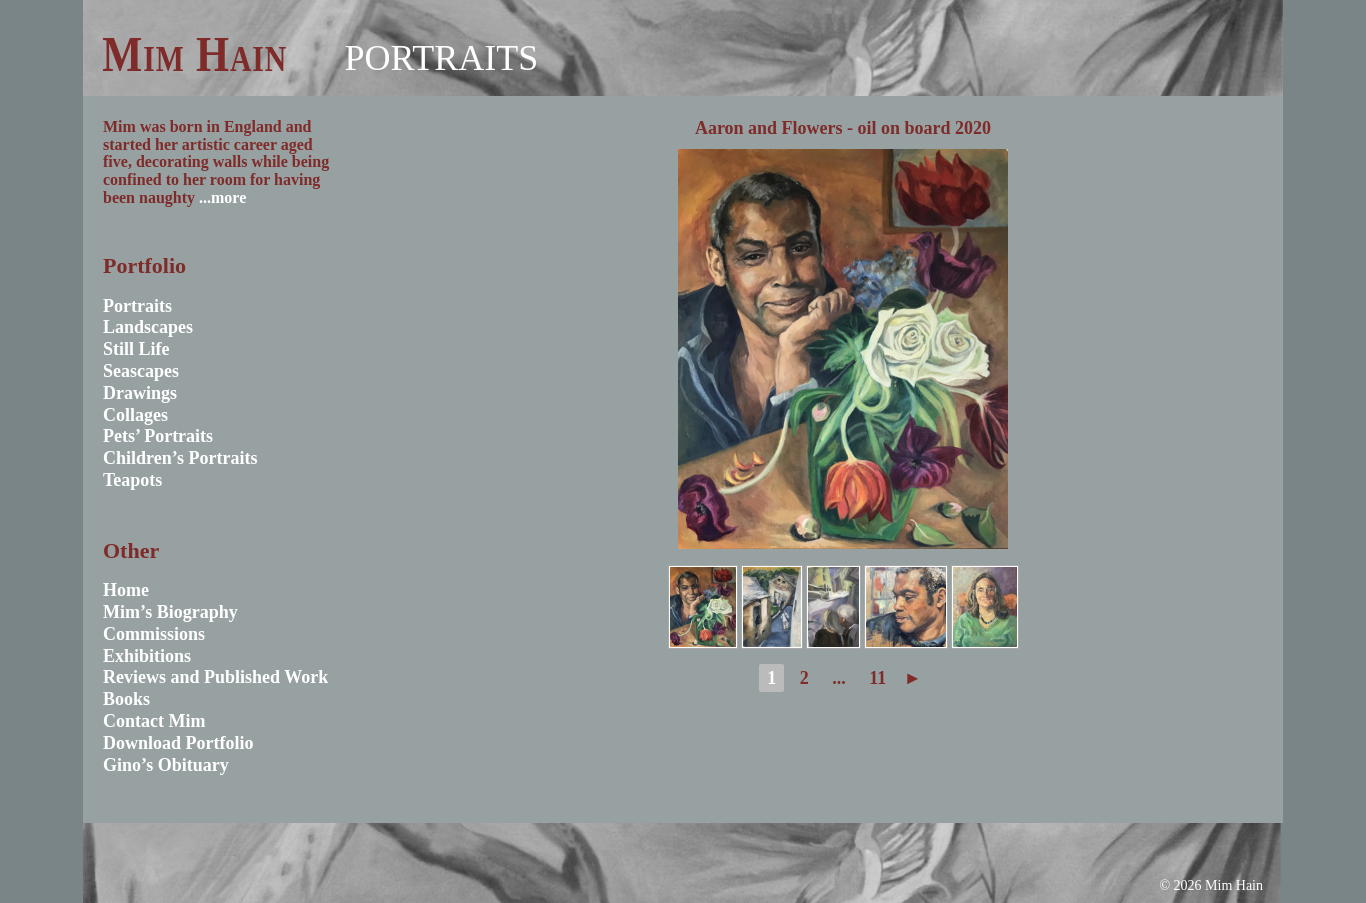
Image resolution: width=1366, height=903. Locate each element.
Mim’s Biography (170, 612)
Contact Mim (154, 721)
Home (126, 590)
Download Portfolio (178, 743)
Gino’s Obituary (166, 765)
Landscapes (148, 327)
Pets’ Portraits (158, 436)
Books (126, 699)
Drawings (140, 393)
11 (877, 678)
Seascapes (141, 371)
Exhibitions (147, 656)
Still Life (136, 349)
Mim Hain (194, 54)
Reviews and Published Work (215, 677)
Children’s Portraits (180, 458)
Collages (135, 415)
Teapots (132, 480)
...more (222, 197)
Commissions (154, 634)
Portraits (441, 58)
